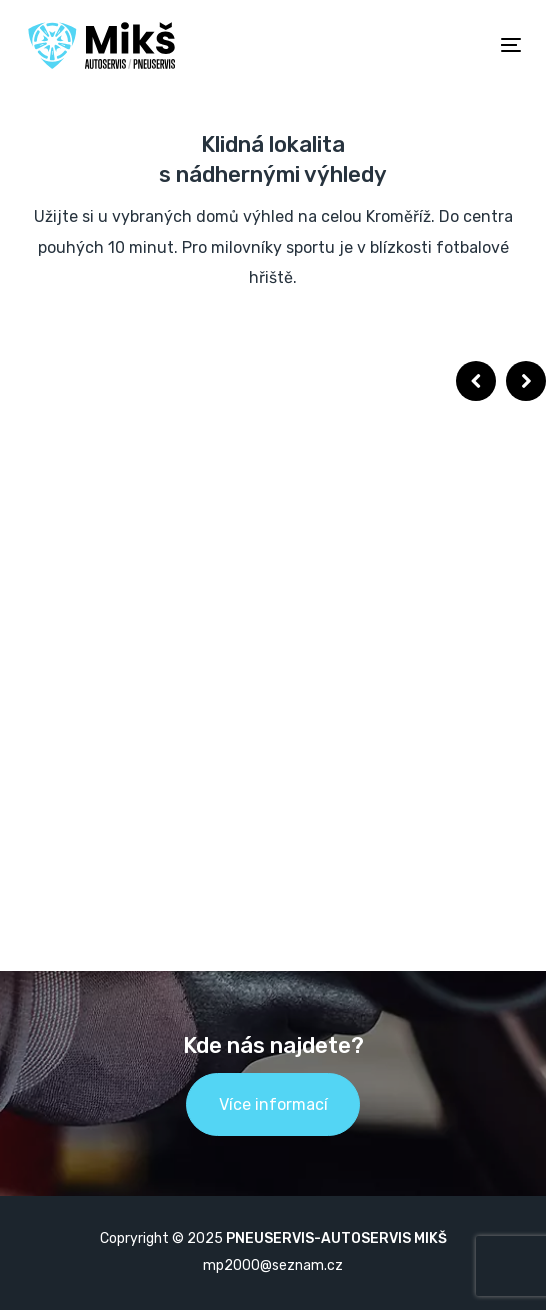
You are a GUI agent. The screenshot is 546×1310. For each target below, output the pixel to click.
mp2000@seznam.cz (273, 1265)
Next (526, 381)
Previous (476, 381)
